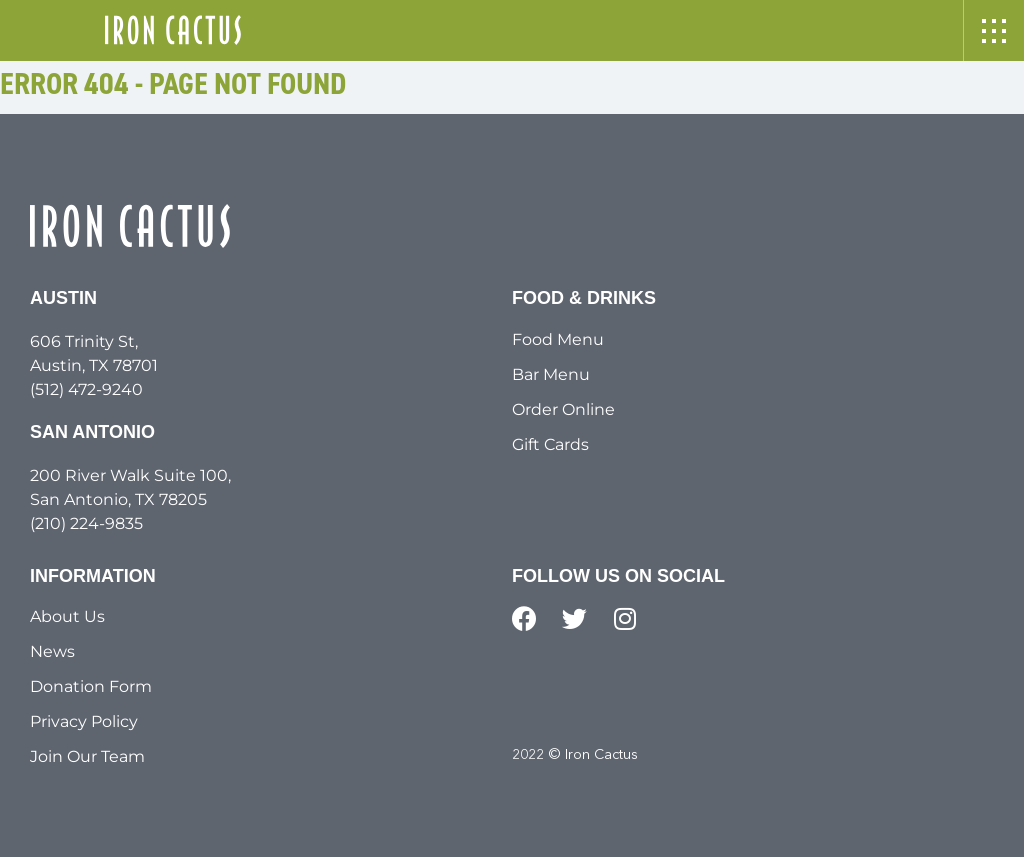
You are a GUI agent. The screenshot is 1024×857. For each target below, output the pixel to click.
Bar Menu (551, 374)
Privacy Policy (84, 721)
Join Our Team (87, 756)
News (52, 651)
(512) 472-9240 (86, 389)
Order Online (563, 409)
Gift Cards (550, 444)
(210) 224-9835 (86, 523)
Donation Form (91, 686)
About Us (67, 616)
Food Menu (558, 339)
